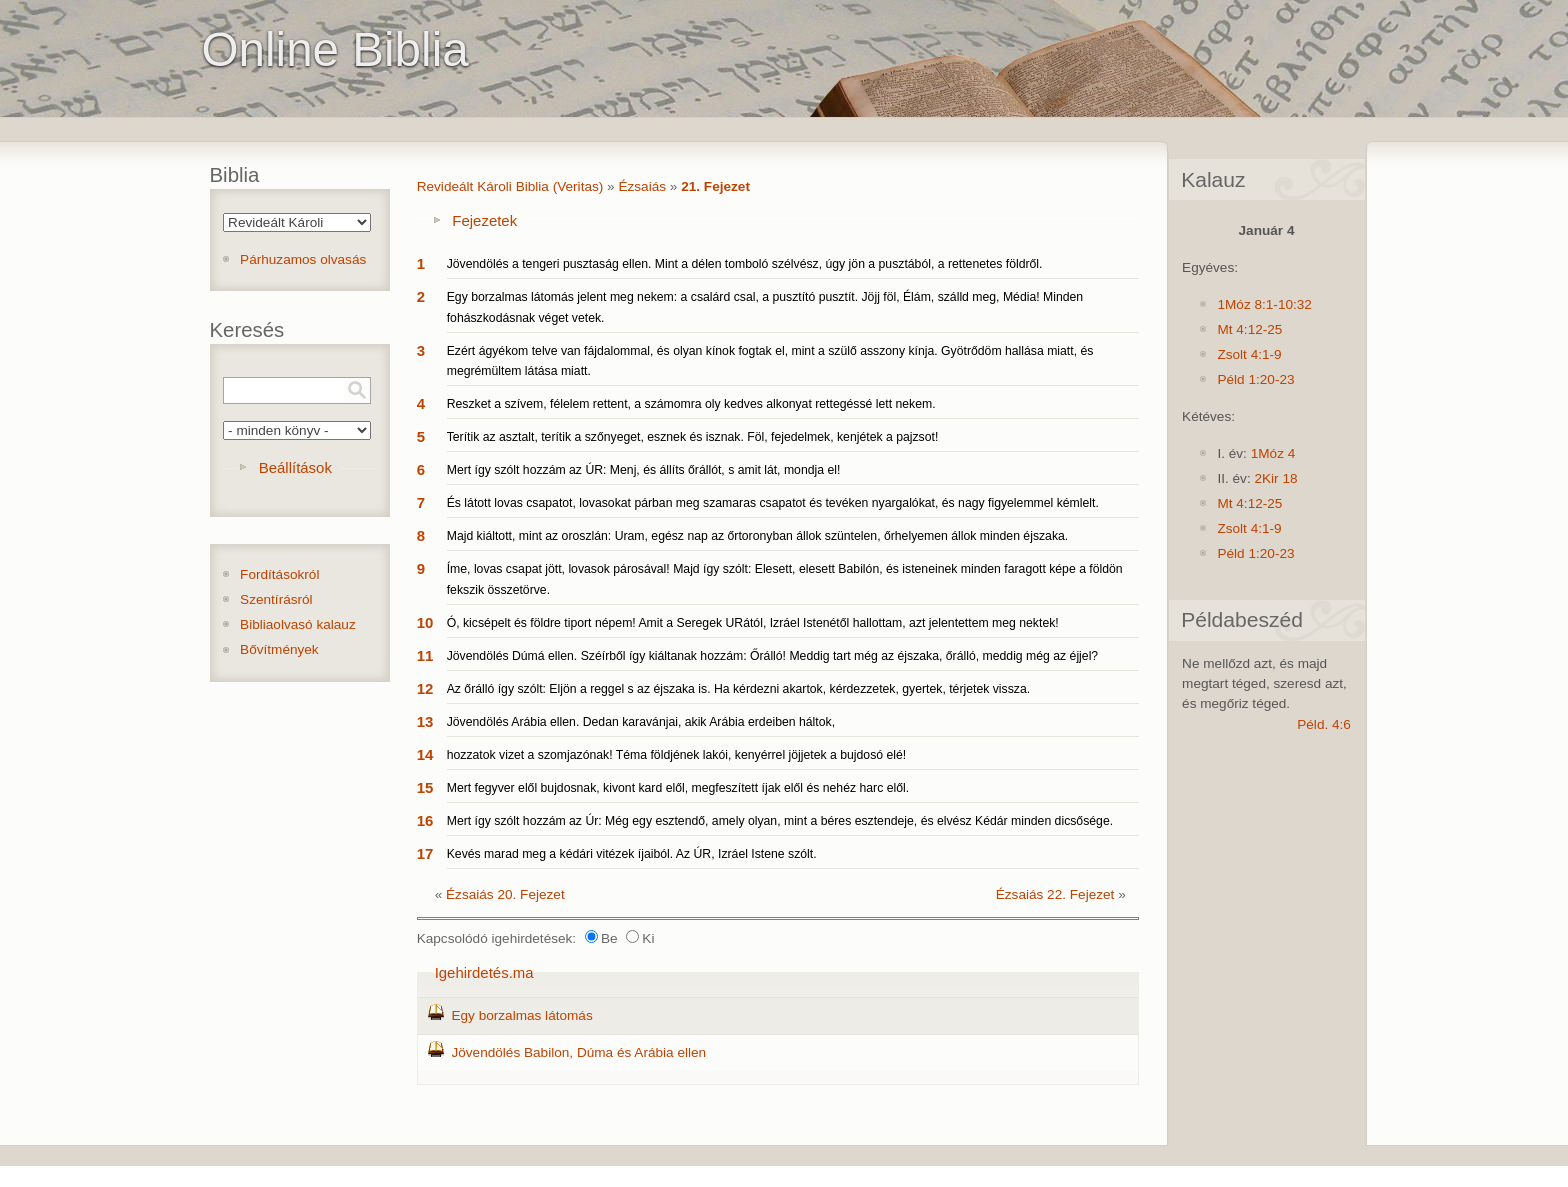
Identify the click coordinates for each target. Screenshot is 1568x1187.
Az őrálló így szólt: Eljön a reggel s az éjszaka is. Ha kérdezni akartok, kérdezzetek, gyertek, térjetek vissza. (738, 689)
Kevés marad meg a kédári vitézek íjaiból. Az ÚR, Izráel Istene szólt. (632, 854)
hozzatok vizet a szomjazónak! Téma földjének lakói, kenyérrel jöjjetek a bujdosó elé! (677, 755)
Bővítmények (279, 649)
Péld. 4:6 (1324, 724)
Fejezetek (484, 220)
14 (425, 754)
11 (425, 655)
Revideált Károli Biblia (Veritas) (510, 186)
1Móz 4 (1273, 453)
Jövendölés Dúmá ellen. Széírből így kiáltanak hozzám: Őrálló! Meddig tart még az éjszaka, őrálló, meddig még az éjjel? (772, 656)
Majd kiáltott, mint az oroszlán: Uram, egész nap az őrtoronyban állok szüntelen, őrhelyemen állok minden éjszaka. (758, 536)
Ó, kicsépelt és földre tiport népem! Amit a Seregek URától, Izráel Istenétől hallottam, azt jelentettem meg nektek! (753, 623)
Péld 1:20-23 (1255, 379)
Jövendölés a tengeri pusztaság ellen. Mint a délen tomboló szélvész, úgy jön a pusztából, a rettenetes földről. (745, 264)
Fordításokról (279, 574)
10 (425, 622)
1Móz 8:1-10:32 (1264, 304)
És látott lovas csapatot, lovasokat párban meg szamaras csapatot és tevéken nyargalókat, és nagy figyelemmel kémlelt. (773, 503)
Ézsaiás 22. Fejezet (1055, 894)
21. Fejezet (715, 186)
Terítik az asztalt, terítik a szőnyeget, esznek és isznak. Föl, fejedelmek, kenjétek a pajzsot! (693, 437)
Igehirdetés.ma (484, 972)
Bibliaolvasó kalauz (298, 624)
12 (425, 688)
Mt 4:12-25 (1249, 329)
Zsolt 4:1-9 (1249, 354)
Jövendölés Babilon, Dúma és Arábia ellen (578, 1052)
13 (425, 721)
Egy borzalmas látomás (521, 1015)
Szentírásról (276, 599)
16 (425, 820)
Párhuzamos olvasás (303, 259)
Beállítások (295, 467)
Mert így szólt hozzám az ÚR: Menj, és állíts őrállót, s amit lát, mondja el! (644, 470)
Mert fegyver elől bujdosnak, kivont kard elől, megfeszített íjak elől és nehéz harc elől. (678, 788)
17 (425, 853)
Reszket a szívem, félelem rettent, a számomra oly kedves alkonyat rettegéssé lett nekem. (691, 404)
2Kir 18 (1275, 478)
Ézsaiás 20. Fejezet (505, 894)
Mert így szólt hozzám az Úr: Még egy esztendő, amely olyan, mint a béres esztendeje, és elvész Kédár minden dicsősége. (780, 821)
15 (425, 787)
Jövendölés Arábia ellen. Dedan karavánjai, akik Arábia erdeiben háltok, (641, 722)
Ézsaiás (642, 186)
